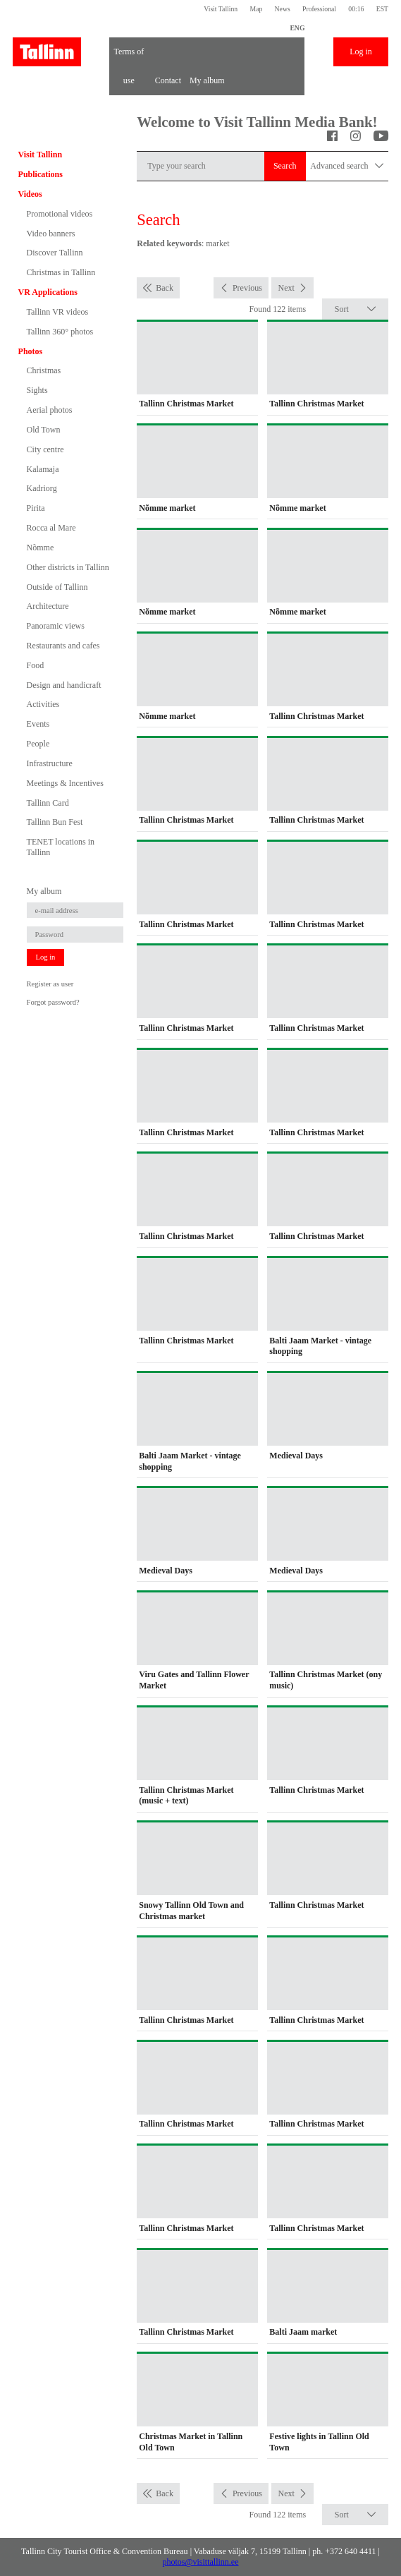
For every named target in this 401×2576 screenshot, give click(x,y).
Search (285, 166)
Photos (30, 351)
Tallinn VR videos (58, 312)
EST (382, 9)
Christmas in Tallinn (61, 272)
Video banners (51, 233)
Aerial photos (50, 410)
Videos (30, 194)
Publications (40, 174)
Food (35, 665)
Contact (168, 80)
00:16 (356, 9)
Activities (43, 704)
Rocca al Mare (51, 528)
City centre (45, 449)
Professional (319, 9)
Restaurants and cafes (63, 646)
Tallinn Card (48, 803)
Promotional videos (60, 214)
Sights (37, 390)
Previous (247, 288)
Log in (361, 51)
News (282, 9)
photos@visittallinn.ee (200, 2562)
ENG (297, 28)
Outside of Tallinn (57, 587)
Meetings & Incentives (65, 783)
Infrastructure (50, 763)
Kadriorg (42, 488)
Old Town (44, 430)
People (38, 744)
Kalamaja (43, 469)
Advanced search (346, 166)
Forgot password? (53, 1002)
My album (207, 80)
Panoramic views (56, 626)
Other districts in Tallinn (68, 567)
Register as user (50, 984)
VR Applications (48, 292)
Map (255, 9)
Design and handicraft (64, 685)
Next (286, 288)
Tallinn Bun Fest (55, 822)
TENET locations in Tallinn (60, 847)
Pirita (36, 508)
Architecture (48, 606)
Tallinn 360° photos (60, 332)
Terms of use (128, 56)
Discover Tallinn (55, 253)
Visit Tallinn (220, 9)
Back (164, 288)
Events (38, 724)
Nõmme (40, 547)
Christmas (44, 370)
